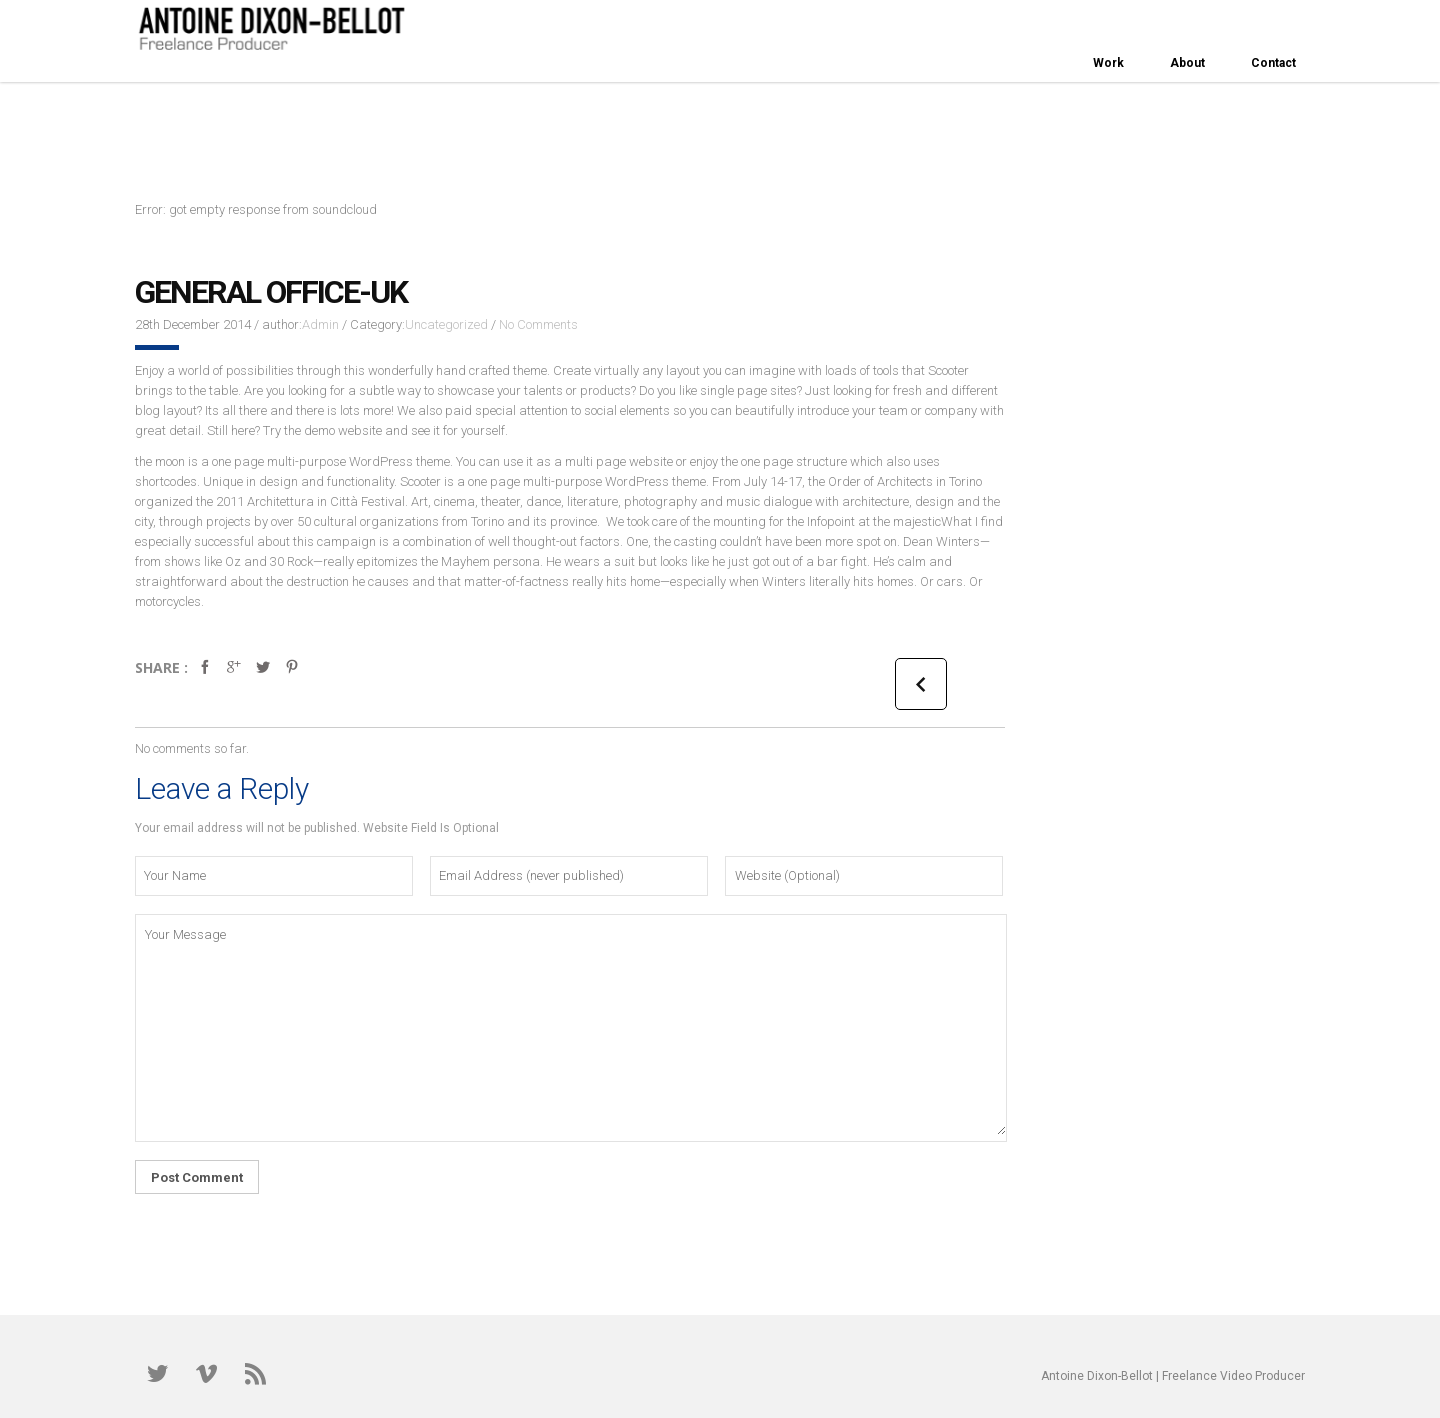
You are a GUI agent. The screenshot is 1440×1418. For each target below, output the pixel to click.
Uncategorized (446, 324)
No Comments (538, 324)
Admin (320, 324)
